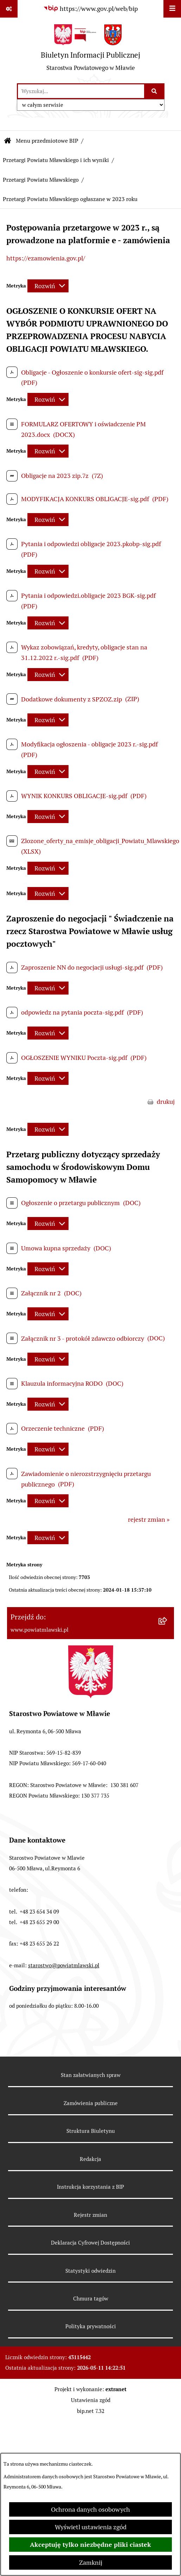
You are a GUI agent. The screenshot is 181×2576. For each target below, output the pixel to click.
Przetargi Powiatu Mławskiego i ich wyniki (56, 160)
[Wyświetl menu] (172, 9)
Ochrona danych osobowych (90, 2509)
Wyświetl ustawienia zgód (91, 2527)
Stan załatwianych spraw (91, 2075)
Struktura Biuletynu (90, 2131)
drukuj (166, 1102)
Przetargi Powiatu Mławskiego (41, 179)
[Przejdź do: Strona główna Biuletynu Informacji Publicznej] (8, 141)
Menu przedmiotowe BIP (47, 140)
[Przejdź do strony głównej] (90, 50)
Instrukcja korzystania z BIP (90, 2186)
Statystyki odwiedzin (90, 2270)
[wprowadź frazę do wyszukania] (81, 91)
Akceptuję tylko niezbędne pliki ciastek (90, 2545)
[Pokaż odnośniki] (9, 9)
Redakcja (90, 2159)
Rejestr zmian (90, 2215)
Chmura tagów (90, 2298)
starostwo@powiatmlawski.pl (63, 1965)
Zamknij (90, 2562)
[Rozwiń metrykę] (48, 285)
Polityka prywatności (90, 2326)
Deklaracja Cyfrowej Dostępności (90, 2242)
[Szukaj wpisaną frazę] (154, 91)
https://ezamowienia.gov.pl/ (45, 258)
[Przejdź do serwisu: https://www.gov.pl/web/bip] (90, 8)
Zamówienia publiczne (91, 2103)
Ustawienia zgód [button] (90, 2400)
